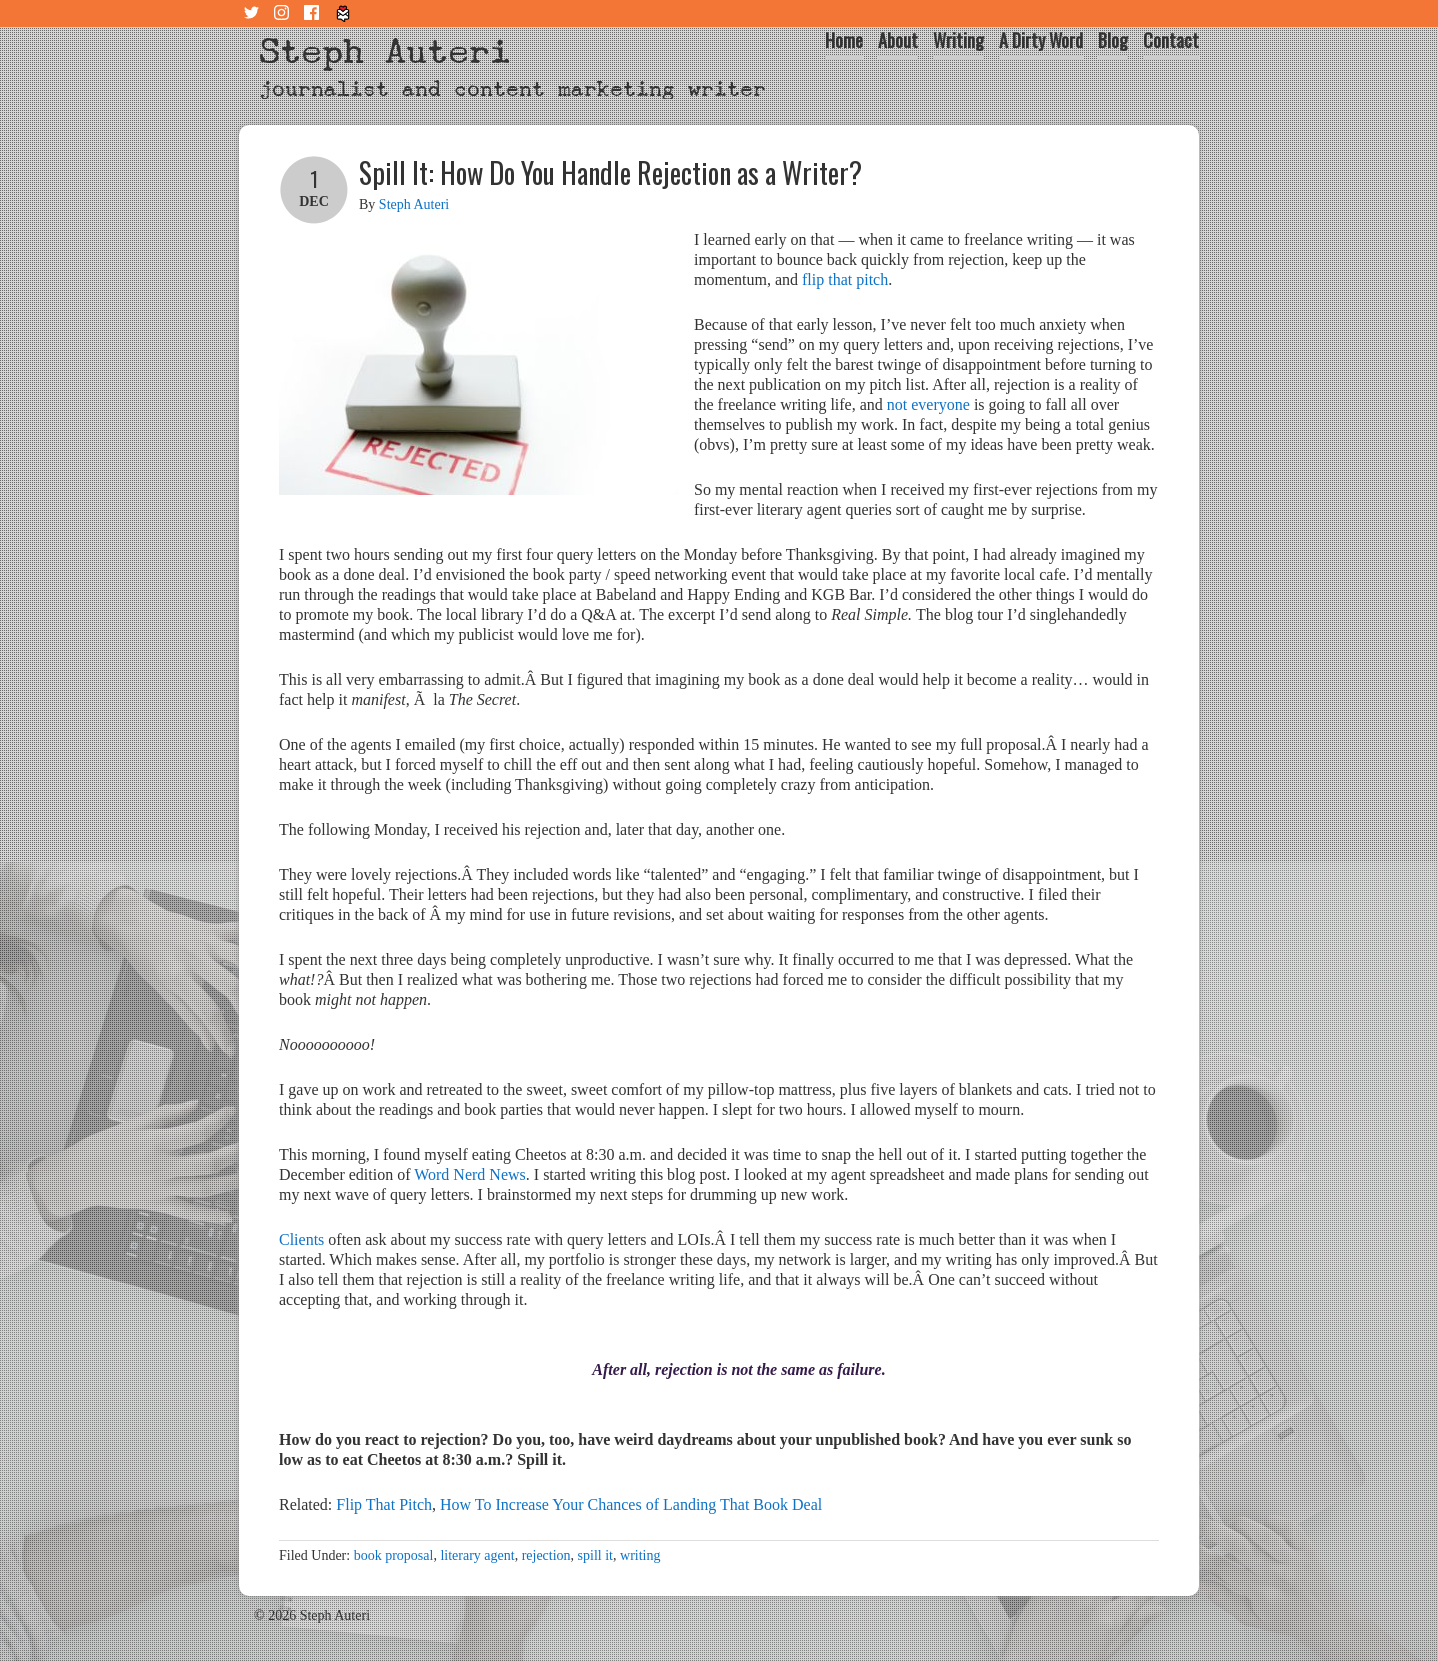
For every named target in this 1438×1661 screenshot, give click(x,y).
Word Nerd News (470, 1174)
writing (640, 1555)
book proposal (394, 1555)
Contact (1171, 40)
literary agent (477, 1555)
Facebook (314, 13)
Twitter (254, 13)
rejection (546, 1555)
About (898, 40)
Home (844, 40)
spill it (595, 1555)
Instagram (284, 13)
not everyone (928, 404)
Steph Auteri (385, 51)
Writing (958, 40)
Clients (301, 1239)
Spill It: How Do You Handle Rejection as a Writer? (610, 172)
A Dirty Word (1041, 40)
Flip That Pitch (384, 1504)
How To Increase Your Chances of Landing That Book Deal (631, 1504)
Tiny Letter (344, 13)
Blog (1113, 40)
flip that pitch (845, 279)
